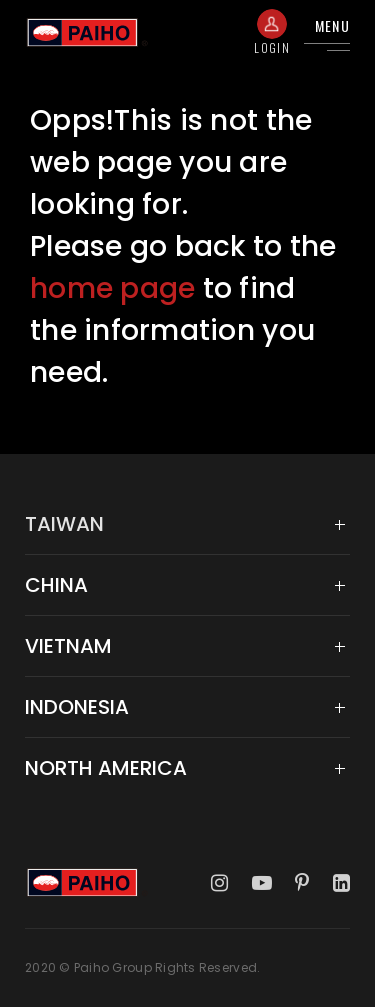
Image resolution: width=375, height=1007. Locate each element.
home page (112, 288)
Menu (332, 25)
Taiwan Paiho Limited (87, 33)
